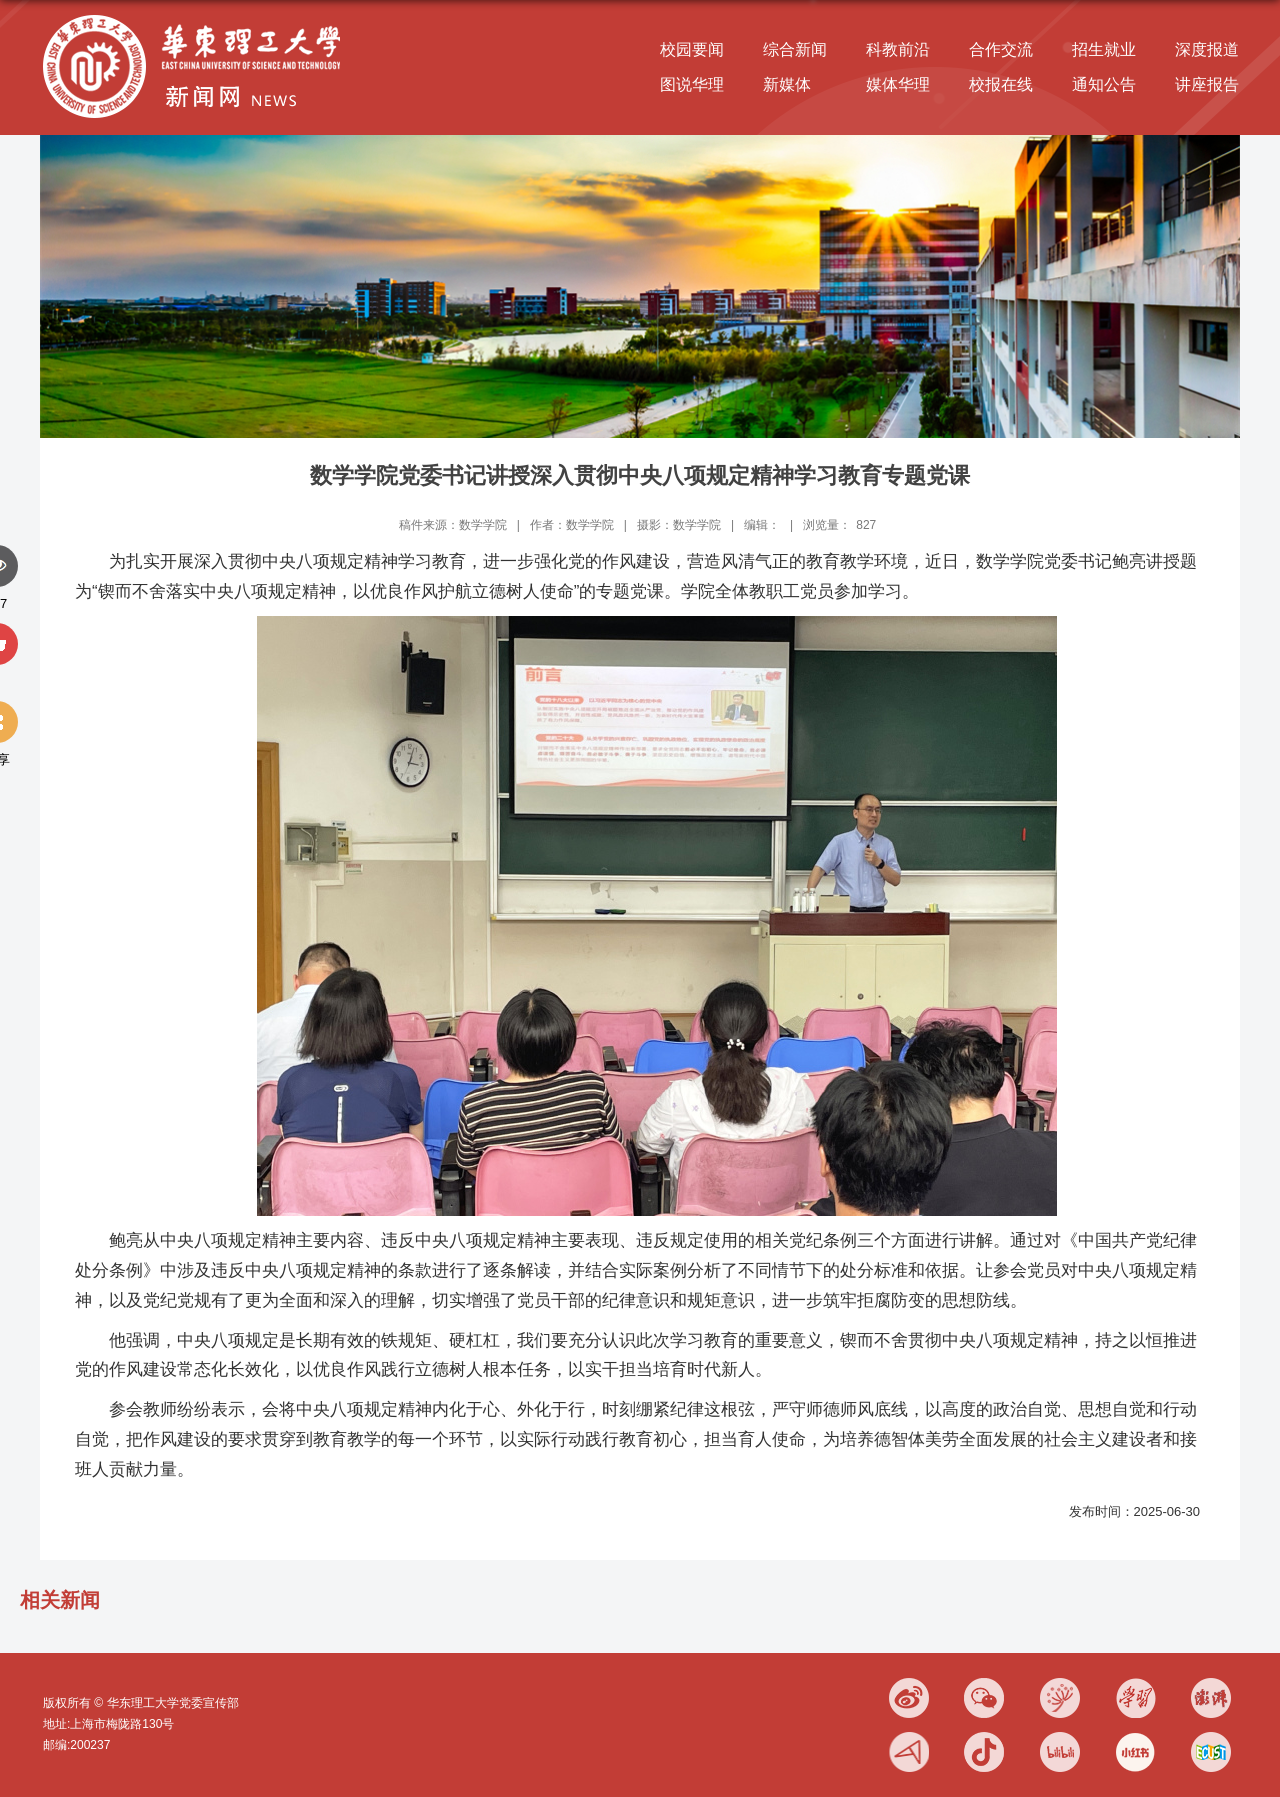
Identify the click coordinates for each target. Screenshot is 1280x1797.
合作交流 (1001, 49)
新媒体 (787, 84)
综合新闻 (795, 49)
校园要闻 (692, 49)
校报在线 (1001, 84)
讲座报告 (1207, 84)
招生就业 (1104, 49)
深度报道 (1207, 49)
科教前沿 (898, 49)
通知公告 (1104, 84)
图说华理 (692, 84)
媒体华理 (898, 84)
